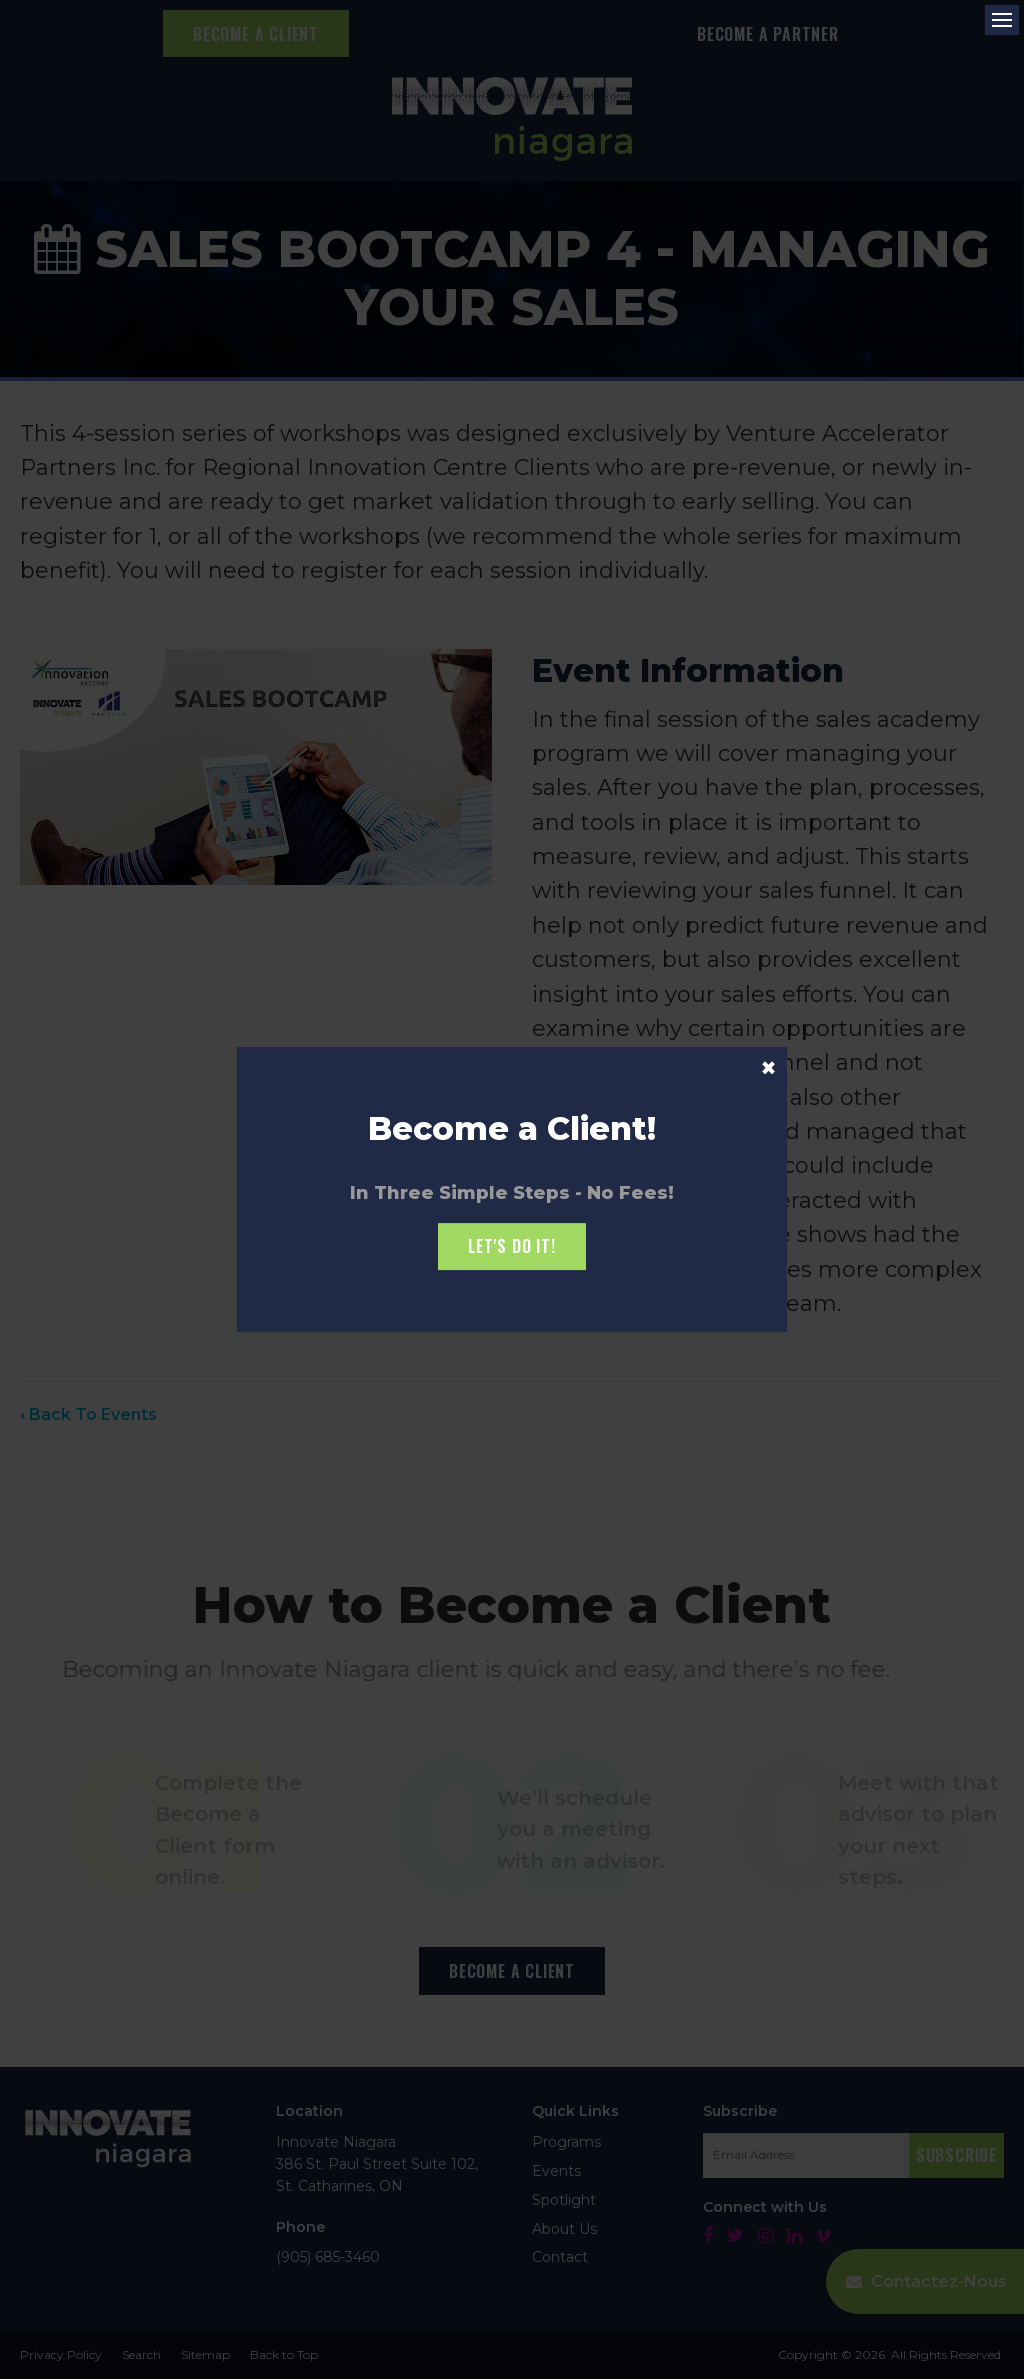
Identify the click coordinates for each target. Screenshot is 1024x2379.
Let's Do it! (512, 1246)
